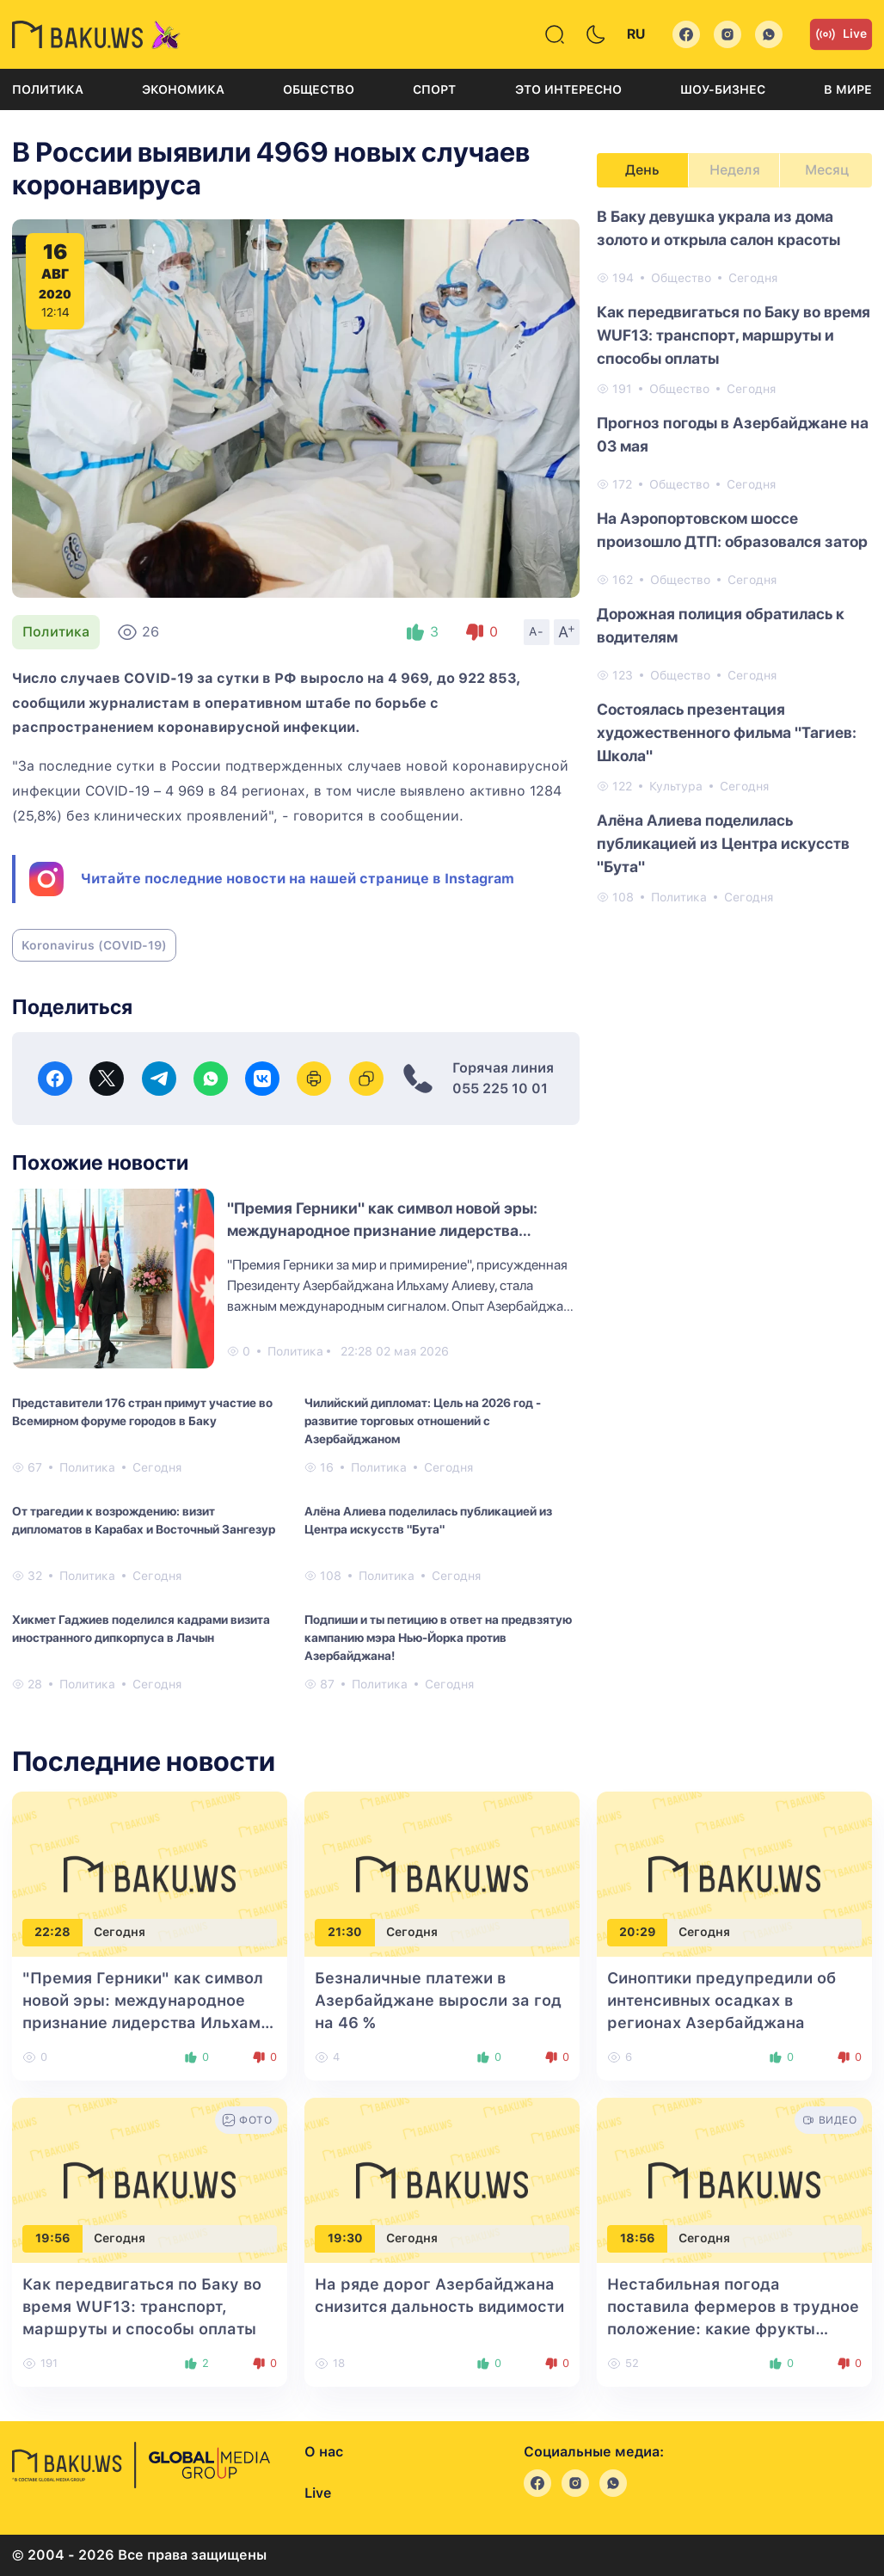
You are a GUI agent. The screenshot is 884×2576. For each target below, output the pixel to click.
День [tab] (642, 170)
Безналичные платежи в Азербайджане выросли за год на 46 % (438, 2000)
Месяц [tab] (827, 170)
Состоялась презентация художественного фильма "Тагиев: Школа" (726, 732)
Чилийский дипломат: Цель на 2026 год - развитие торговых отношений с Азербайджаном (422, 1421)
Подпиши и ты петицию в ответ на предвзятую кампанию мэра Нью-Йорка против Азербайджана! (438, 1638)
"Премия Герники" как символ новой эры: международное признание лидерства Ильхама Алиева (382, 1230)
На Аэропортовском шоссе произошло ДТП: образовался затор (732, 529)
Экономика (183, 89)
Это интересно (568, 89)
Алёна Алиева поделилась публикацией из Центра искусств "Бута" (428, 1520)
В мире (848, 89)
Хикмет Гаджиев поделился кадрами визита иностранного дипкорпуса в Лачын (141, 1629)
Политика (47, 89)
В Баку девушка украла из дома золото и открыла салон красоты (718, 228)
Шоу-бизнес (722, 89)
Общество (318, 89)
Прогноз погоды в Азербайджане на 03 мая (733, 434)
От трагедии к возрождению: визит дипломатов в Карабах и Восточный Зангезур (143, 1520)
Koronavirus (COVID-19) (94, 945)
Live (841, 34)
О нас (323, 2452)
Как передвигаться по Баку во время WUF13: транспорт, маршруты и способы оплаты (733, 335)
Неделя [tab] (734, 170)
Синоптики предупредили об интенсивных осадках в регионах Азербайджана (721, 2000)
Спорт (434, 89)
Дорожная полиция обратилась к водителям (720, 625)
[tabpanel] (734, 556)
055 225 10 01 (500, 1088)
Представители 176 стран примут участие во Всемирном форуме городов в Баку (142, 1412)
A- (536, 631)
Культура (676, 786)
